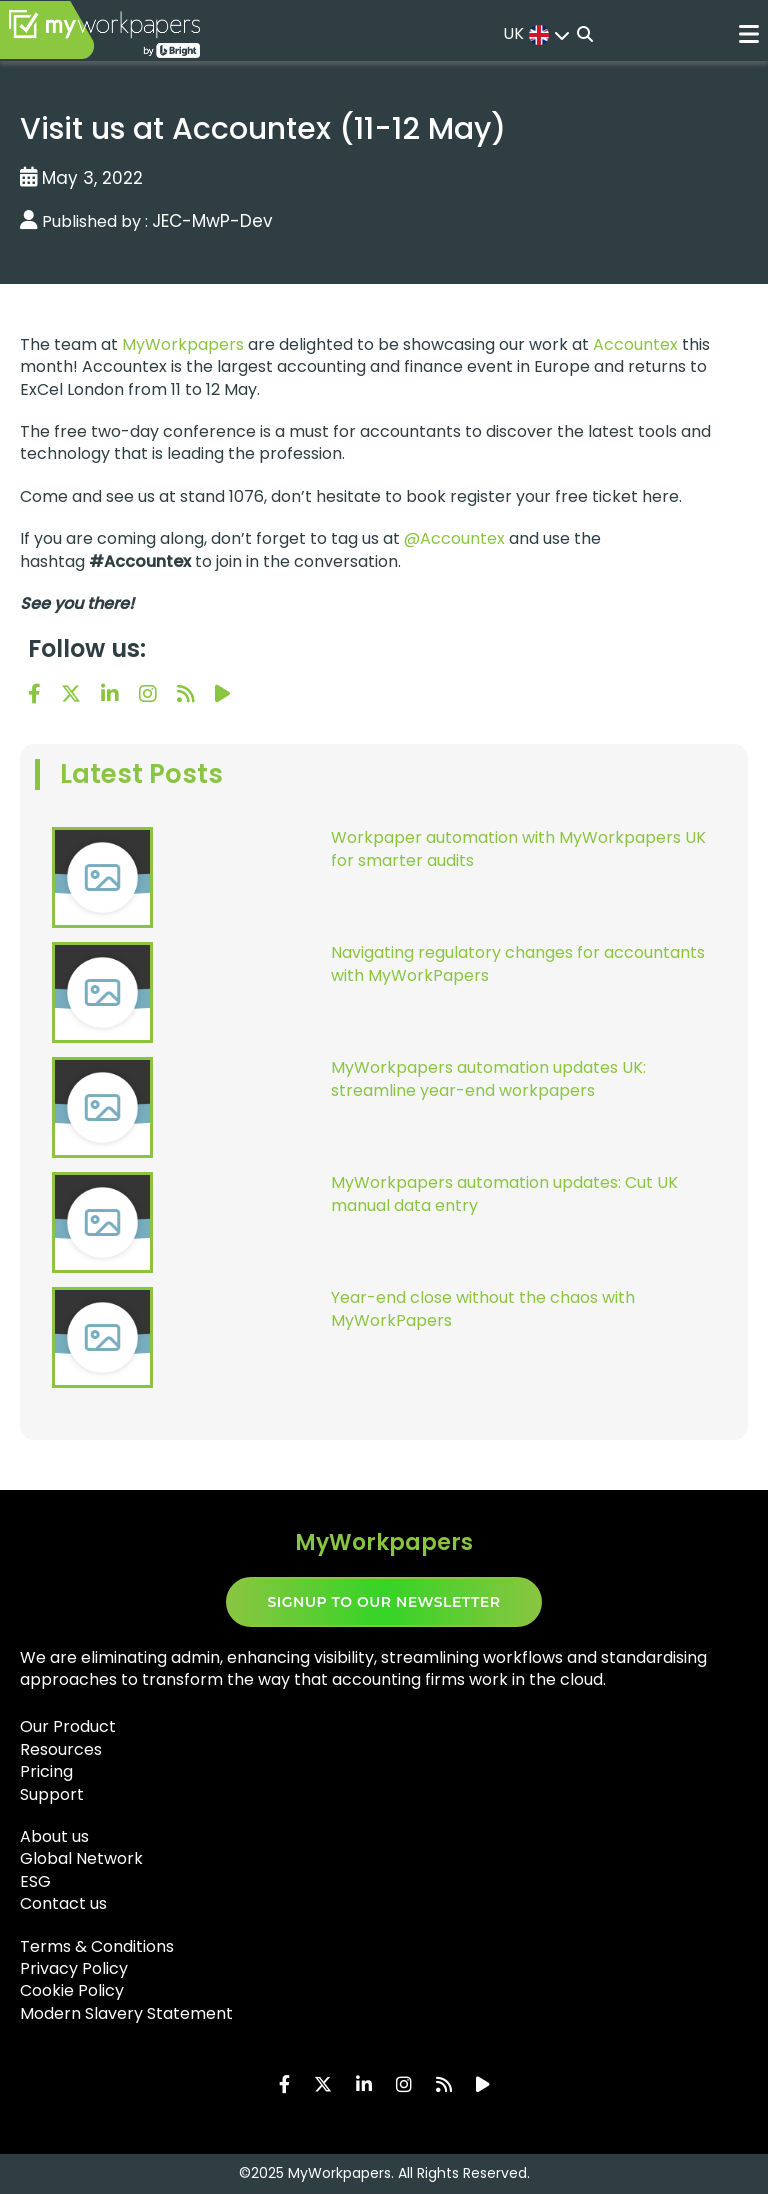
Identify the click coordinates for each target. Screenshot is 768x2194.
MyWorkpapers (183, 344)
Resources (61, 1749)
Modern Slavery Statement (126, 2013)
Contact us (63, 1903)
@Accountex (454, 538)
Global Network (81, 1858)
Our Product (68, 1726)
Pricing (46, 1771)
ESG (35, 1881)
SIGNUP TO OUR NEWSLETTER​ (384, 1602)
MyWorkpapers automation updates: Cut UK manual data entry (504, 1194)
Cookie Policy (72, 1990)
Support (52, 1794)
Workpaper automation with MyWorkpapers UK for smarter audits (518, 849)
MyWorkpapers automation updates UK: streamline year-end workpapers (488, 1079)
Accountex (635, 344)
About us (54, 1836)
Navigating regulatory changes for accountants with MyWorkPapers (518, 964)
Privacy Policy (74, 1968)
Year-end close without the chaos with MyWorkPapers (483, 1309)
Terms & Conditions (97, 1946)
